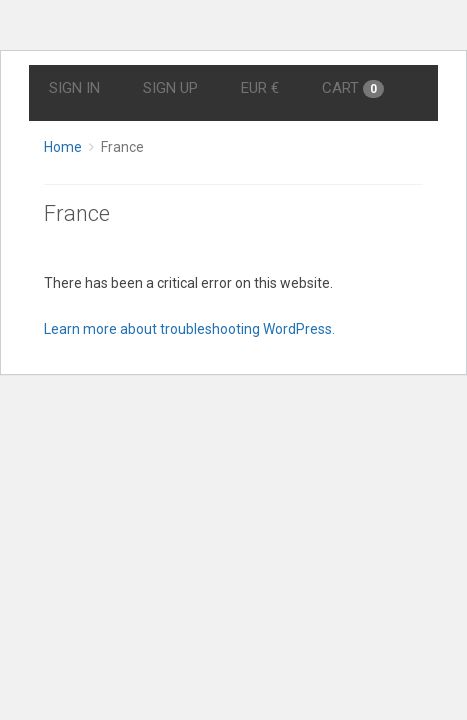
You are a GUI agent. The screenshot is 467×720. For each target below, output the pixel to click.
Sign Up (170, 88)
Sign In (74, 88)
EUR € (260, 88)
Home (63, 147)
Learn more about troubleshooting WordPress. (189, 329)
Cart (353, 88)
